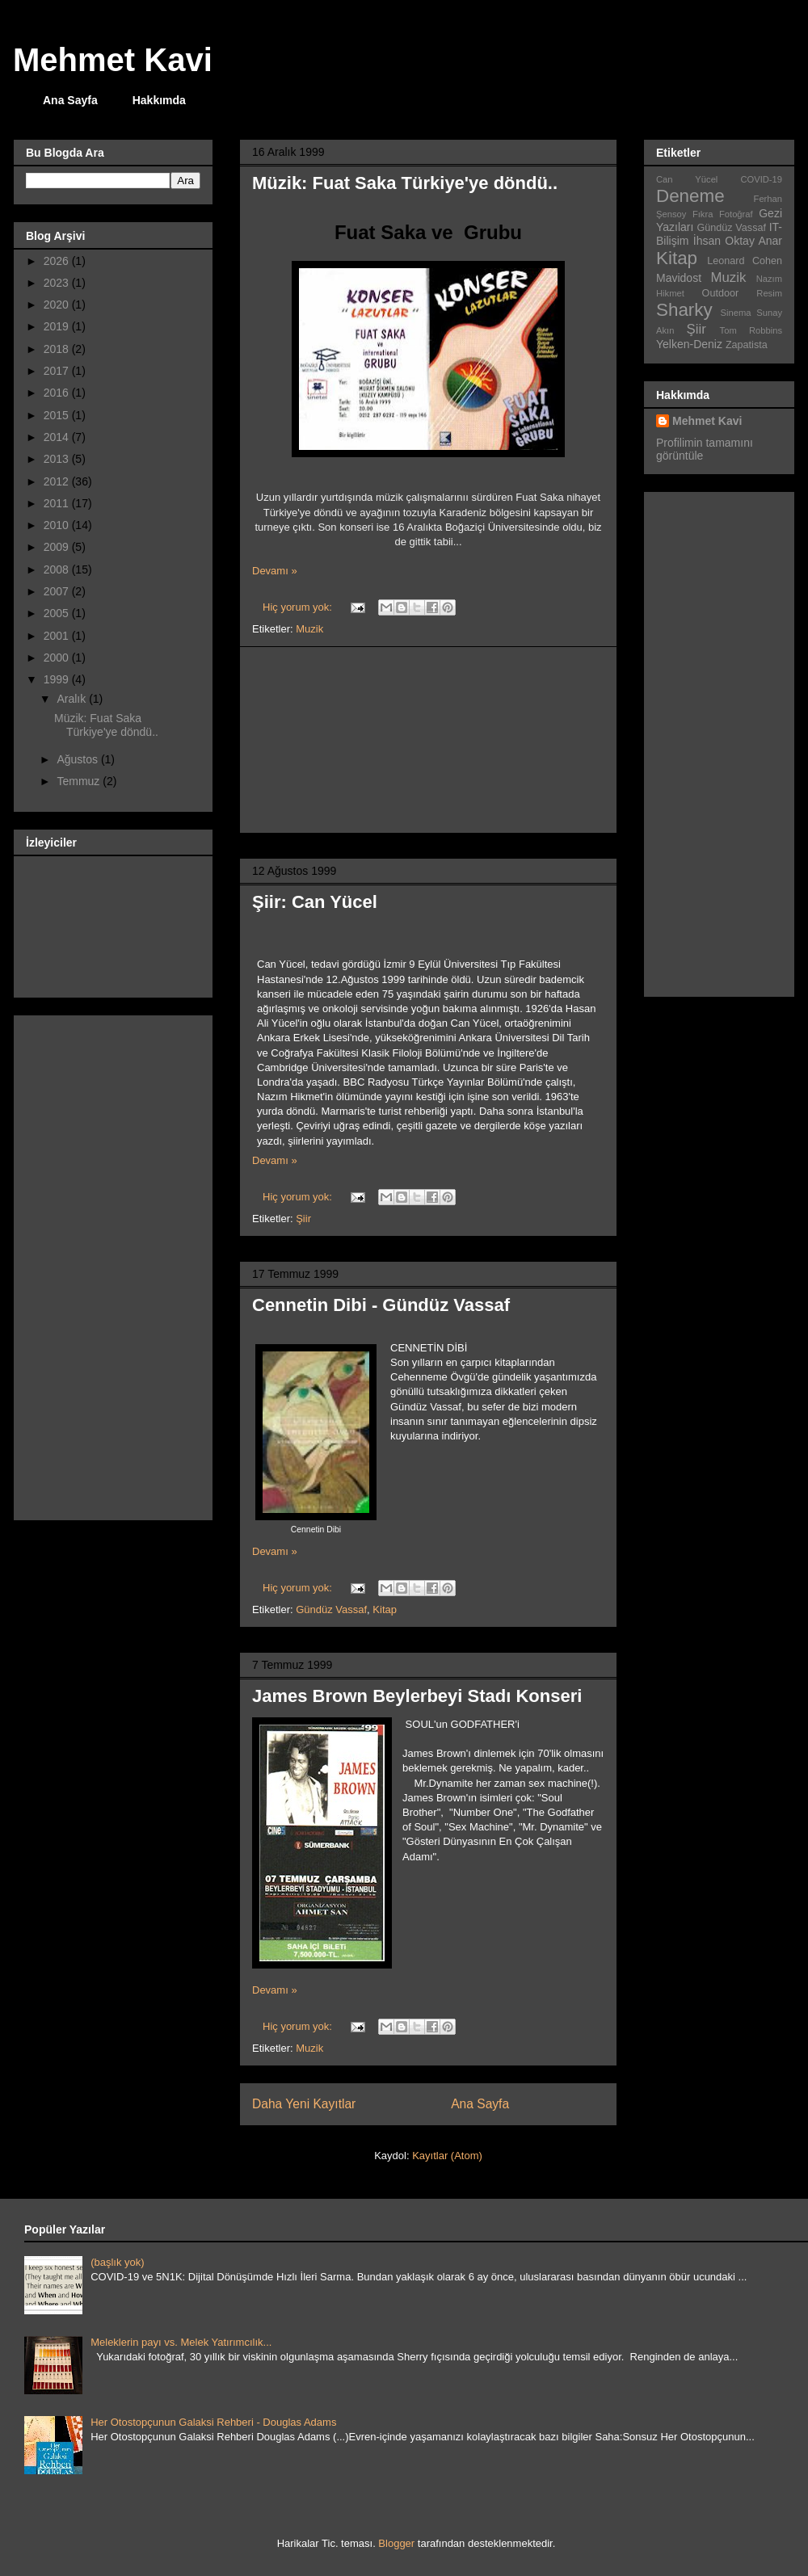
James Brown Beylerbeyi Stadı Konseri (417, 1696)
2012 (58, 481)
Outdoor (720, 293)
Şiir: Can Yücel (314, 902)
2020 (58, 304)
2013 (58, 458)
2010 (58, 525)
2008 (58, 569)
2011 (58, 503)
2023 (58, 282)
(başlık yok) (117, 2262)
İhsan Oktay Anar (737, 240)
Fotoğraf (736, 214)
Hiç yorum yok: (299, 1197)
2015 (58, 415)
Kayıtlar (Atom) (447, 2155)
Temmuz (80, 781)
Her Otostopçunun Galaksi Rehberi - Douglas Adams (213, 2422)
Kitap (384, 1609)
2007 (58, 591)
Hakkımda (159, 100)
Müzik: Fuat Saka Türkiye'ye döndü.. (405, 183)
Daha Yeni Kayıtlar (304, 2104)
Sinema (736, 312)
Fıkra (702, 214)
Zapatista (747, 345)
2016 (58, 392)
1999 (58, 679)
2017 (58, 370)
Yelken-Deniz (689, 344)
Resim (769, 293)
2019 (58, 326)
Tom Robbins (751, 330)
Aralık (73, 698)
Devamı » (274, 1160)
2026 (58, 260)
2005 (58, 613)
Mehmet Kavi (113, 60)
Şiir (303, 1218)
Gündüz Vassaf (331, 1609)
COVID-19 (761, 179)
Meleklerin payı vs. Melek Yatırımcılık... (180, 2342)
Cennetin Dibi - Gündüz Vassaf (381, 1305)
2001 (58, 635)
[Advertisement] (428, 740)
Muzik (309, 2048)
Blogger (396, 2543)
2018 (58, 348)
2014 (58, 437)
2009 (58, 546)
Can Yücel (687, 179)
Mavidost (678, 277)
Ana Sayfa (70, 100)
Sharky (684, 310)
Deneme (690, 196)
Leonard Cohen (744, 261)
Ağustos (78, 759)
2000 (58, 657)
